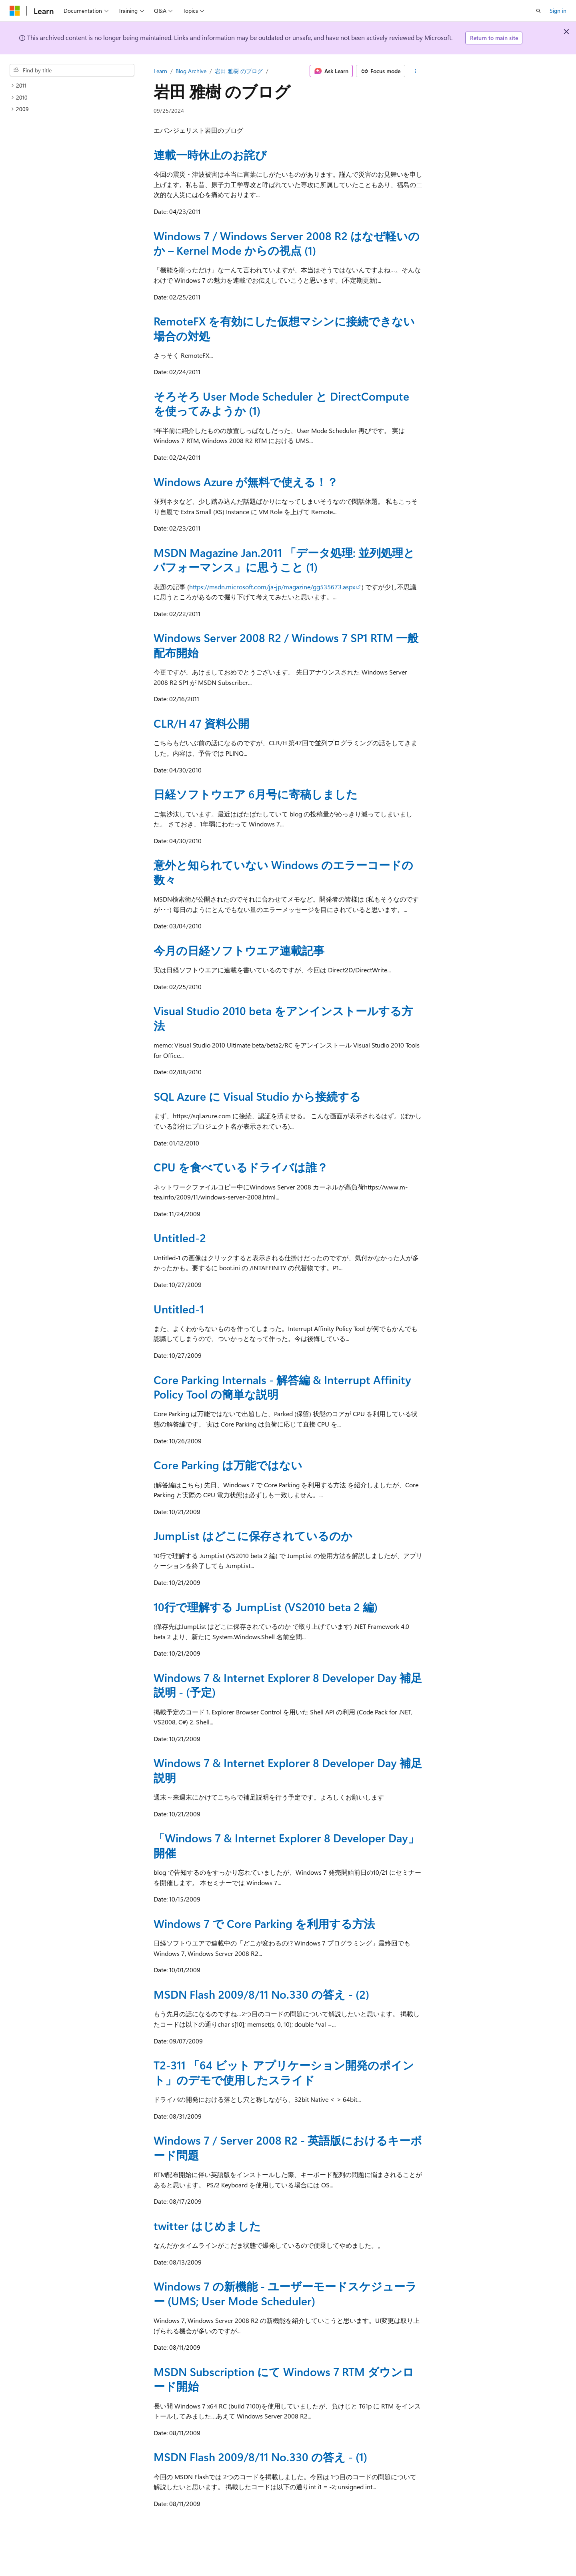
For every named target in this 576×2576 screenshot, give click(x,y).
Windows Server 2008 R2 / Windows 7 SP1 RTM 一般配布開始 (286, 644)
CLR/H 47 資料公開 (201, 723)
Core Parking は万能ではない (228, 1464)
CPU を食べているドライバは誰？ (241, 1166)
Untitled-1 (179, 1308)
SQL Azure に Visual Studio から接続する (257, 1096)
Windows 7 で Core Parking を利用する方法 (264, 1923)
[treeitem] (72, 86)
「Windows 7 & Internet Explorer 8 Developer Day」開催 (286, 1845)
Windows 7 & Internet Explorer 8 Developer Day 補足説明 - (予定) (288, 1684)
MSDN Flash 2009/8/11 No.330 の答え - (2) (261, 1994)
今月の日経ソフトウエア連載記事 (239, 950)
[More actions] (415, 71)
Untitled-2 (180, 1237)
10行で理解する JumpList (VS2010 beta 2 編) (266, 1606)
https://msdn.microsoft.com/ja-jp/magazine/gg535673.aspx (272, 587)
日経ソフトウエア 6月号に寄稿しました (256, 793)
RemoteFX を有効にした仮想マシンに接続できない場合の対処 (284, 328)
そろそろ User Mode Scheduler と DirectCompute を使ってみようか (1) (281, 403)
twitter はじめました (207, 2225)
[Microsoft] (15, 11)
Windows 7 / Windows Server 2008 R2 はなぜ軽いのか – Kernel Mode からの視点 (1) (287, 242)
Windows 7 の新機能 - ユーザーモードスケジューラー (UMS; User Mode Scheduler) (285, 2293)
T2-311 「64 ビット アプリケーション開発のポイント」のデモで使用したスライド (284, 2072)
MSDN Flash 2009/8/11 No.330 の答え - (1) (260, 2456)
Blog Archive (191, 71)
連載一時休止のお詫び (210, 154)
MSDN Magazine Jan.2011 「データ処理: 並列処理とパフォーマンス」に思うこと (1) (284, 559)
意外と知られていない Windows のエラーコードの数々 (283, 871)
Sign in (558, 10)
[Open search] (538, 11)
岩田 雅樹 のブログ (239, 71)
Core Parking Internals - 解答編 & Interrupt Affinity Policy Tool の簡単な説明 (282, 1386)
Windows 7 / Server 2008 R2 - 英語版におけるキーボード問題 (288, 2147)
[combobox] (72, 70)
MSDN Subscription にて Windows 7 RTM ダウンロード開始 (284, 2378)
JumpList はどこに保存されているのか (253, 1535)
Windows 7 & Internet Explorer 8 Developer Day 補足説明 (288, 1769)
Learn (160, 71)
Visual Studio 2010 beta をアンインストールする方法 (283, 1017)
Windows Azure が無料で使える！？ (246, 481)
